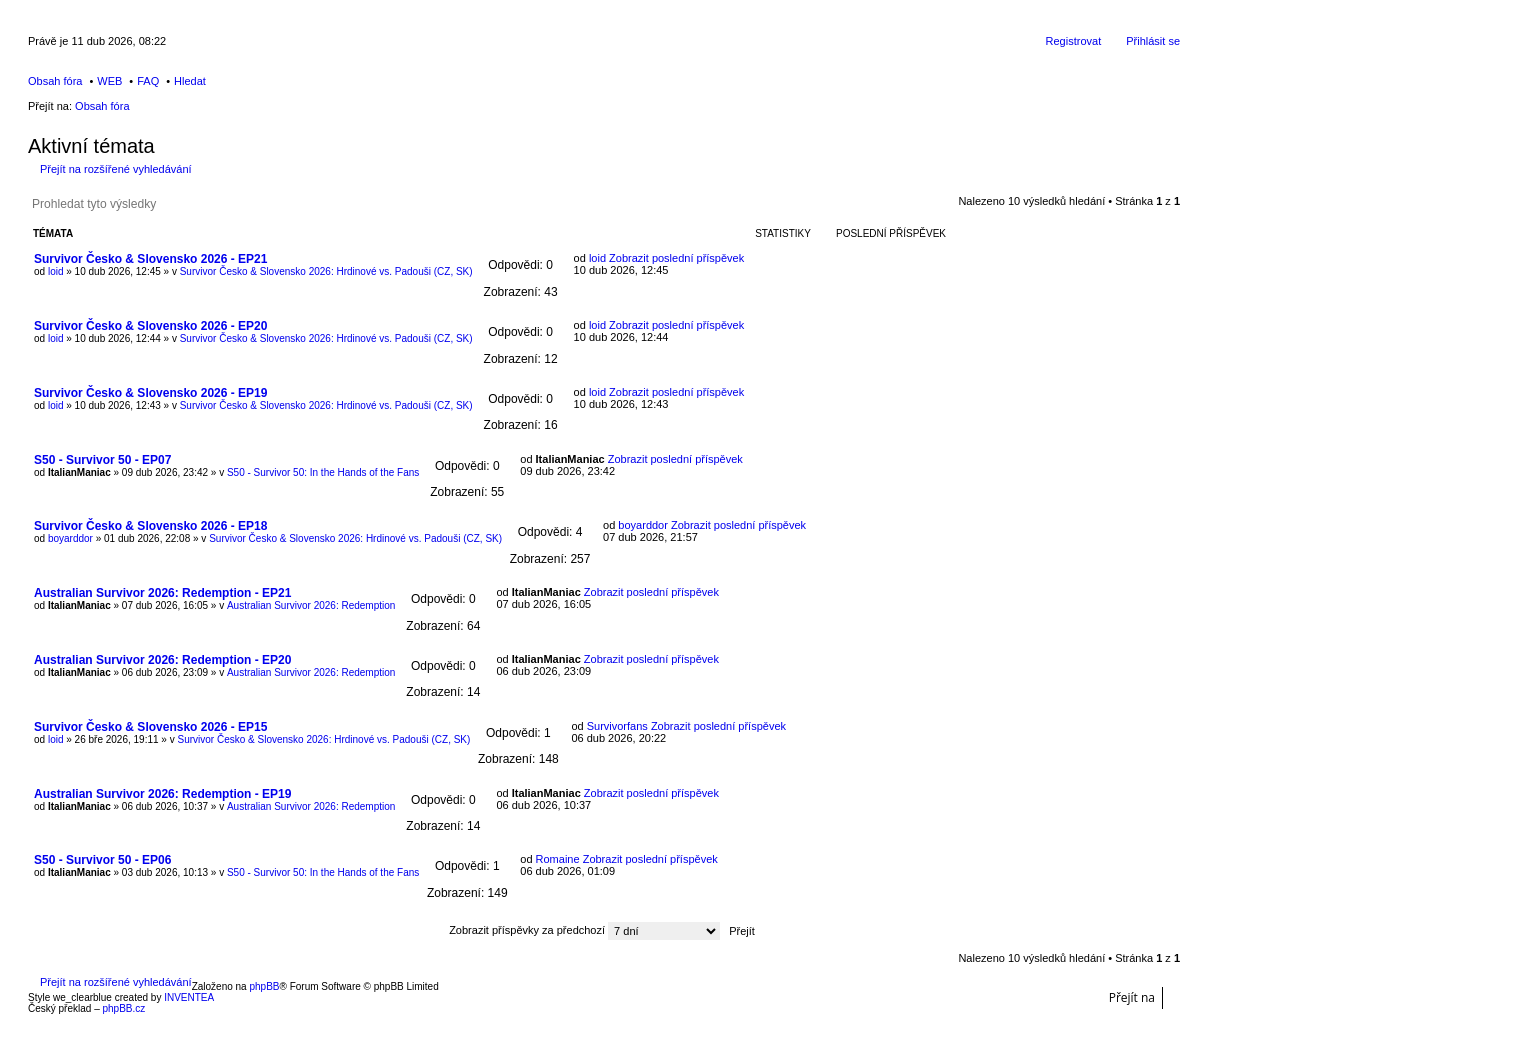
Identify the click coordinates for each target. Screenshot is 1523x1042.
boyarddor (70, 538)
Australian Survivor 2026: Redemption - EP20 (162, 660)
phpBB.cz (123, 1008)
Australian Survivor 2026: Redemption (311, 605)
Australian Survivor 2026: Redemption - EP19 (162, 794)
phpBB (264, 986)
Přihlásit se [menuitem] (1153, 41)
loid (56, 271)
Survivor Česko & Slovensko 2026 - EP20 (150, 326)
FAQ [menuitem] (148, 81)
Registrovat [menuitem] (1074, 41)
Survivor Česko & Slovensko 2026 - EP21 (150, 259)
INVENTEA (189, 997)
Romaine (558, 859)
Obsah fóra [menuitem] (55, 81)
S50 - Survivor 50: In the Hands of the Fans (323, 472)
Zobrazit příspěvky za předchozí (584, 930)
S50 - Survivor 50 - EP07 (102, 460)
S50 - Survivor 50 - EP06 (102, 860)
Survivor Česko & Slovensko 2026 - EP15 (150, 727)
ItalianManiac (79, 472)
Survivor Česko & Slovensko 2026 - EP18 (150, 526)
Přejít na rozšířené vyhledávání (116, 169)
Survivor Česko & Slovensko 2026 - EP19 (150, 393)
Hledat (193, 204)
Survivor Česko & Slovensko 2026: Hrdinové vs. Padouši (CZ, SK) (326, 271)
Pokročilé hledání (221, 204)
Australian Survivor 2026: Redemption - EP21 (162, 593)
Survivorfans (617, 726)
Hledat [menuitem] (190, 81)
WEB (109, 81)
